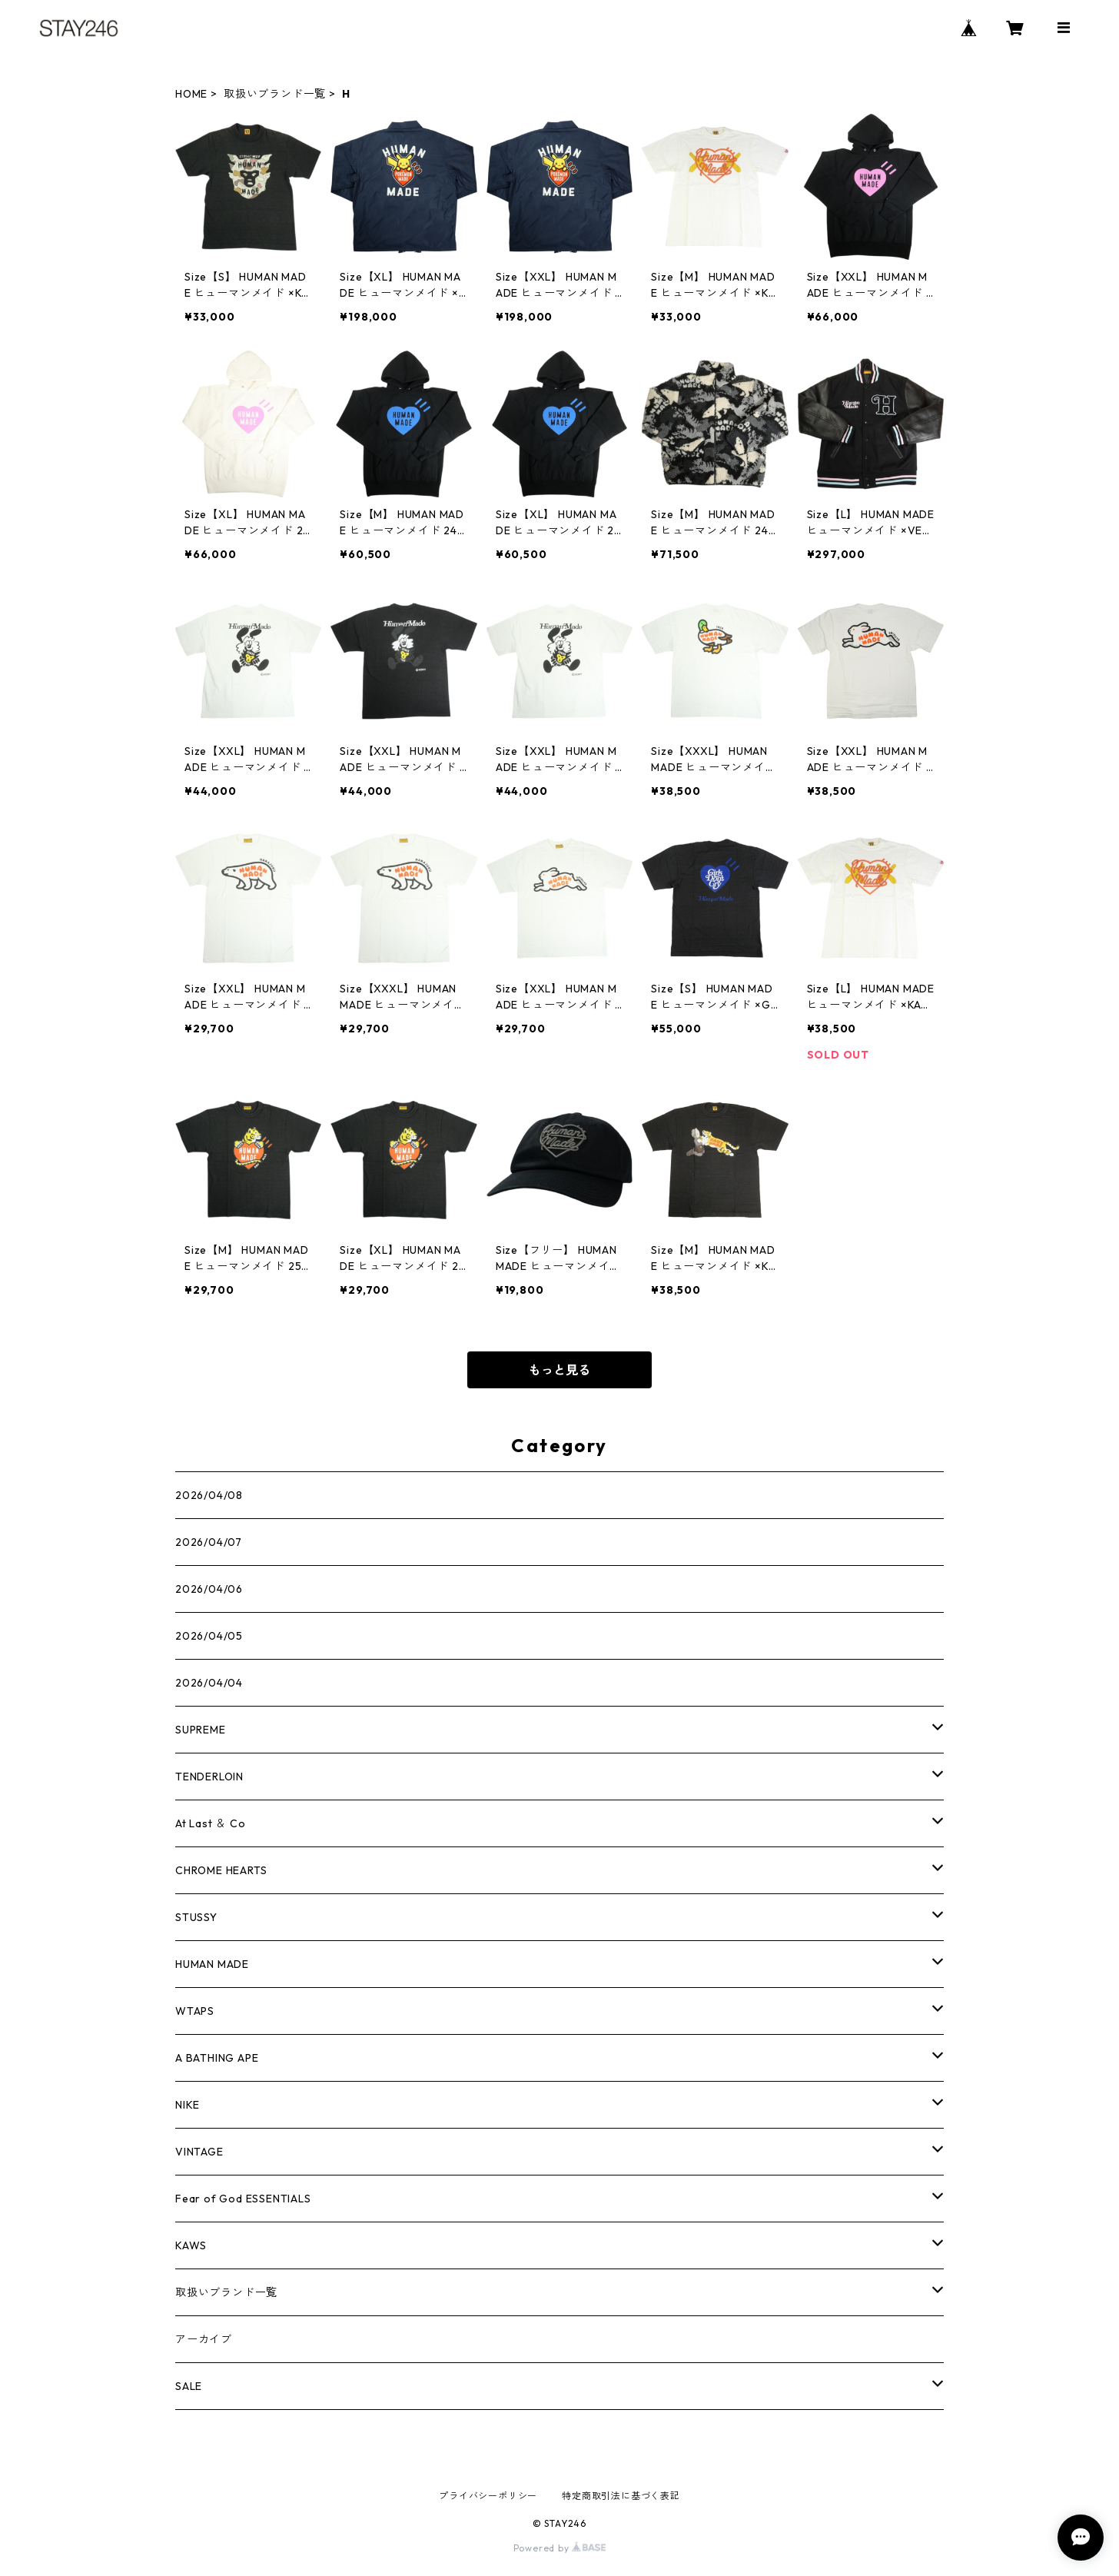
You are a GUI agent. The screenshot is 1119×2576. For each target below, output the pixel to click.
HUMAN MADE (212, 1964)
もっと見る (559, 1370)
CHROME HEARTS (221, 1870)
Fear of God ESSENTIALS (243, 2198)
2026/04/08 (209, 1495)
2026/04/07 (208, 1542)
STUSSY (196, 1917)
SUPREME (200, 1730)
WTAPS (194, 2011)
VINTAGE (199, 2152)
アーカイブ (203, 2339)
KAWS (191, 2245)
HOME (191, 94)
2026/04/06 (209, 1589)
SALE (188, 2386)
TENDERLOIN (209, 1776)
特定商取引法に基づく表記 (621, 2495)
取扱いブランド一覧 (275, 94)
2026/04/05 (209, 1636)
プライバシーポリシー (488, 2495)
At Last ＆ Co (210, 1823)
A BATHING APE (216, 2058)
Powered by (559, 2548)
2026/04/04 (209, 1683)
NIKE (187, 2105)
